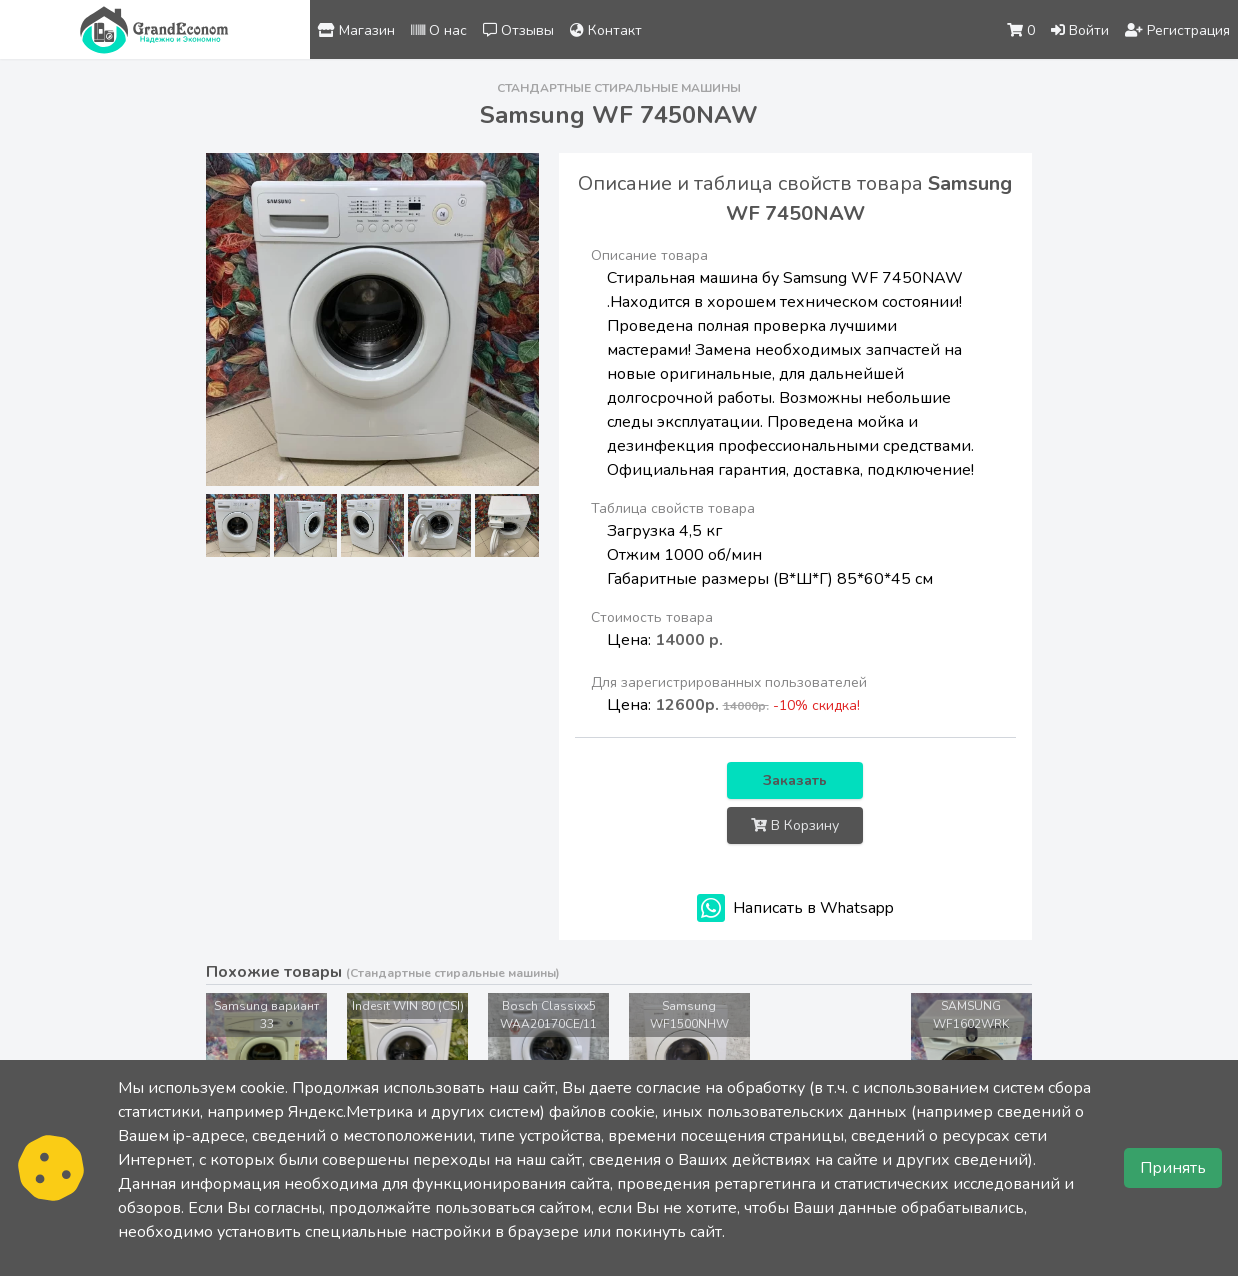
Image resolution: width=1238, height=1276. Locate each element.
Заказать (795, 780)
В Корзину (795, 825)
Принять (1173, 1168)
